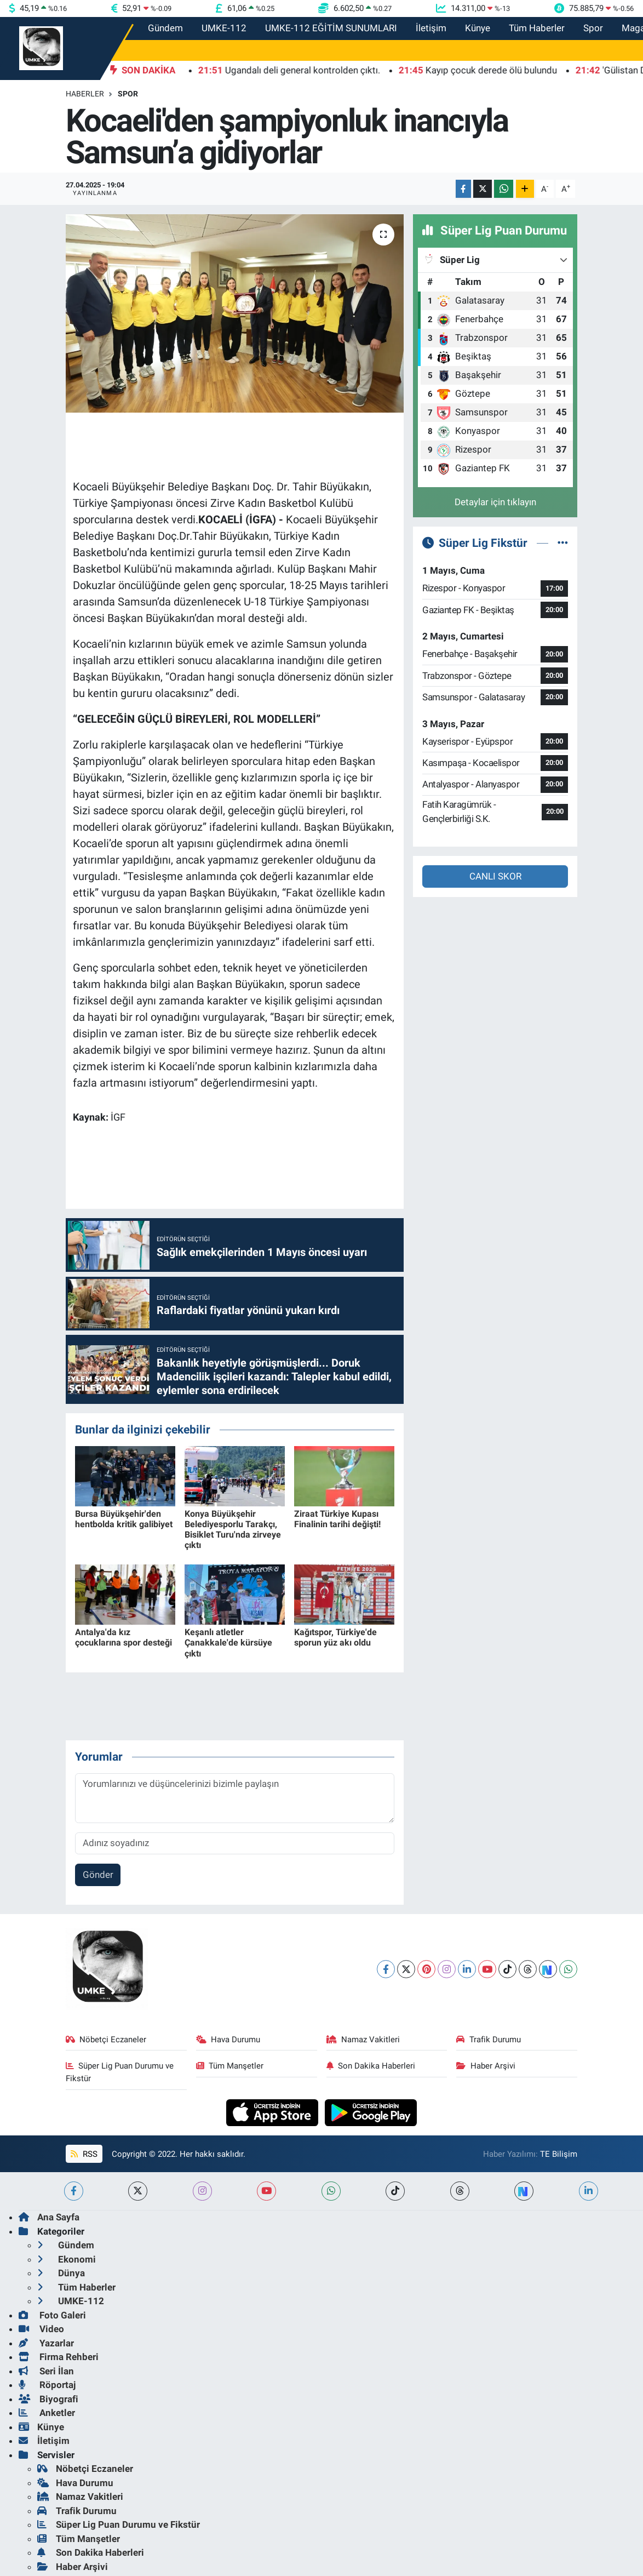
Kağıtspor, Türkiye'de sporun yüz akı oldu (335, 1637)
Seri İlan (46, 2371)
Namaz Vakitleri (363, 2039)
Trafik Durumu (488, 2039)
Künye (477, 27)
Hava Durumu (228, 2039)
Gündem (165, 27)
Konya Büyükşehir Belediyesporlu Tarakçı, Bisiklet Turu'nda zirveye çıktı (233, 1530)
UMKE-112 (224, 27)
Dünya (61, 2272)
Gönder (98, 1874)
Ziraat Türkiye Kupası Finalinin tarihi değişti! (337, 1519)
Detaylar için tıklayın (495, 501)
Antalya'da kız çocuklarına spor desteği (123, 1637)
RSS (84, 2154)
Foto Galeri (52, 2315)
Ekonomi (66, 2259)
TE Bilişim (558, 2154)
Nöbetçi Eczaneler (106, 2039)
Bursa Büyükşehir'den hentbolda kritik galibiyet (124, 1519)
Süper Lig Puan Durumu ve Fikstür (120, 2072)
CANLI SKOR (495, 876)
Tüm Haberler (537, 27)
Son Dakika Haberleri (371, 2066)
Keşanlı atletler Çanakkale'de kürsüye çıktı (228, 1642)
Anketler (47, 2412)
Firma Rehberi (59, 2356)
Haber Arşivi (485, 2066)
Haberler (85, 93)
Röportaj (47, 2384)
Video (41, 2328)
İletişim (431, 27)
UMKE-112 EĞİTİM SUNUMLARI (331, 27)
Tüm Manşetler (230, 2066)
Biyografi (48, 2399)
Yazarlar (46, 2343)
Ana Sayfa (49, 2217)
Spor (593, 27)
